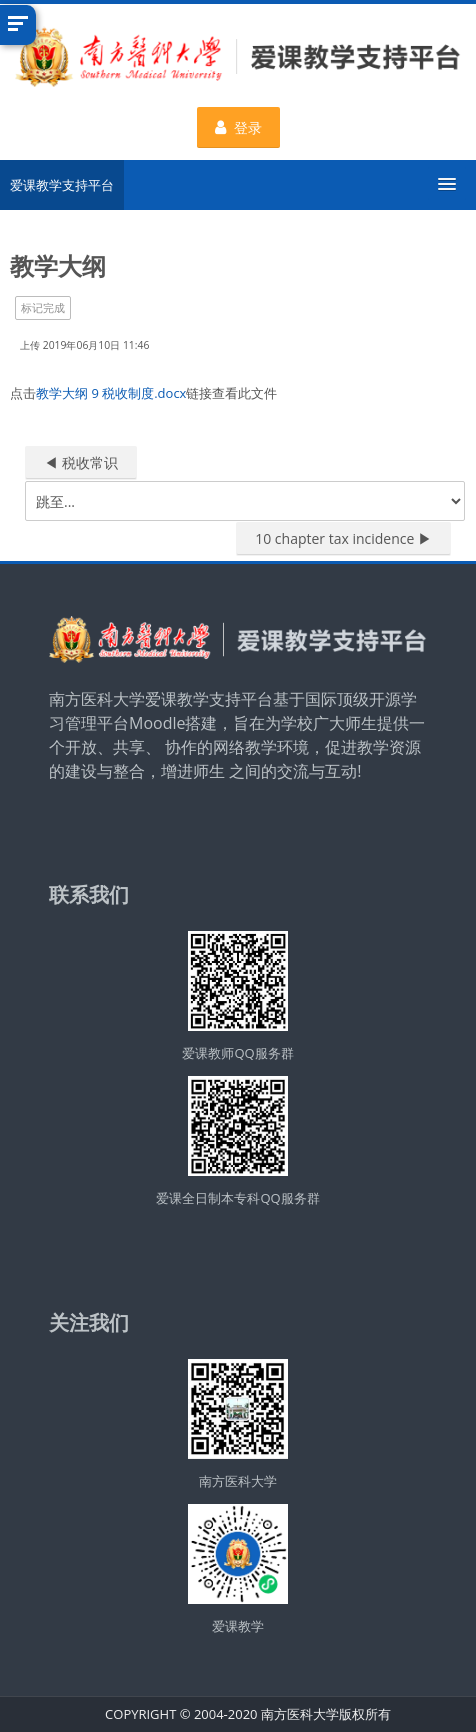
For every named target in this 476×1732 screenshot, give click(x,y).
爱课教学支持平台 (62, 185)
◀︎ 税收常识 (81, 462)
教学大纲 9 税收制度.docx (111, 393)
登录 (238, 127)
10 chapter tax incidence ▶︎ (343, 538)
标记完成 (43, 307)
